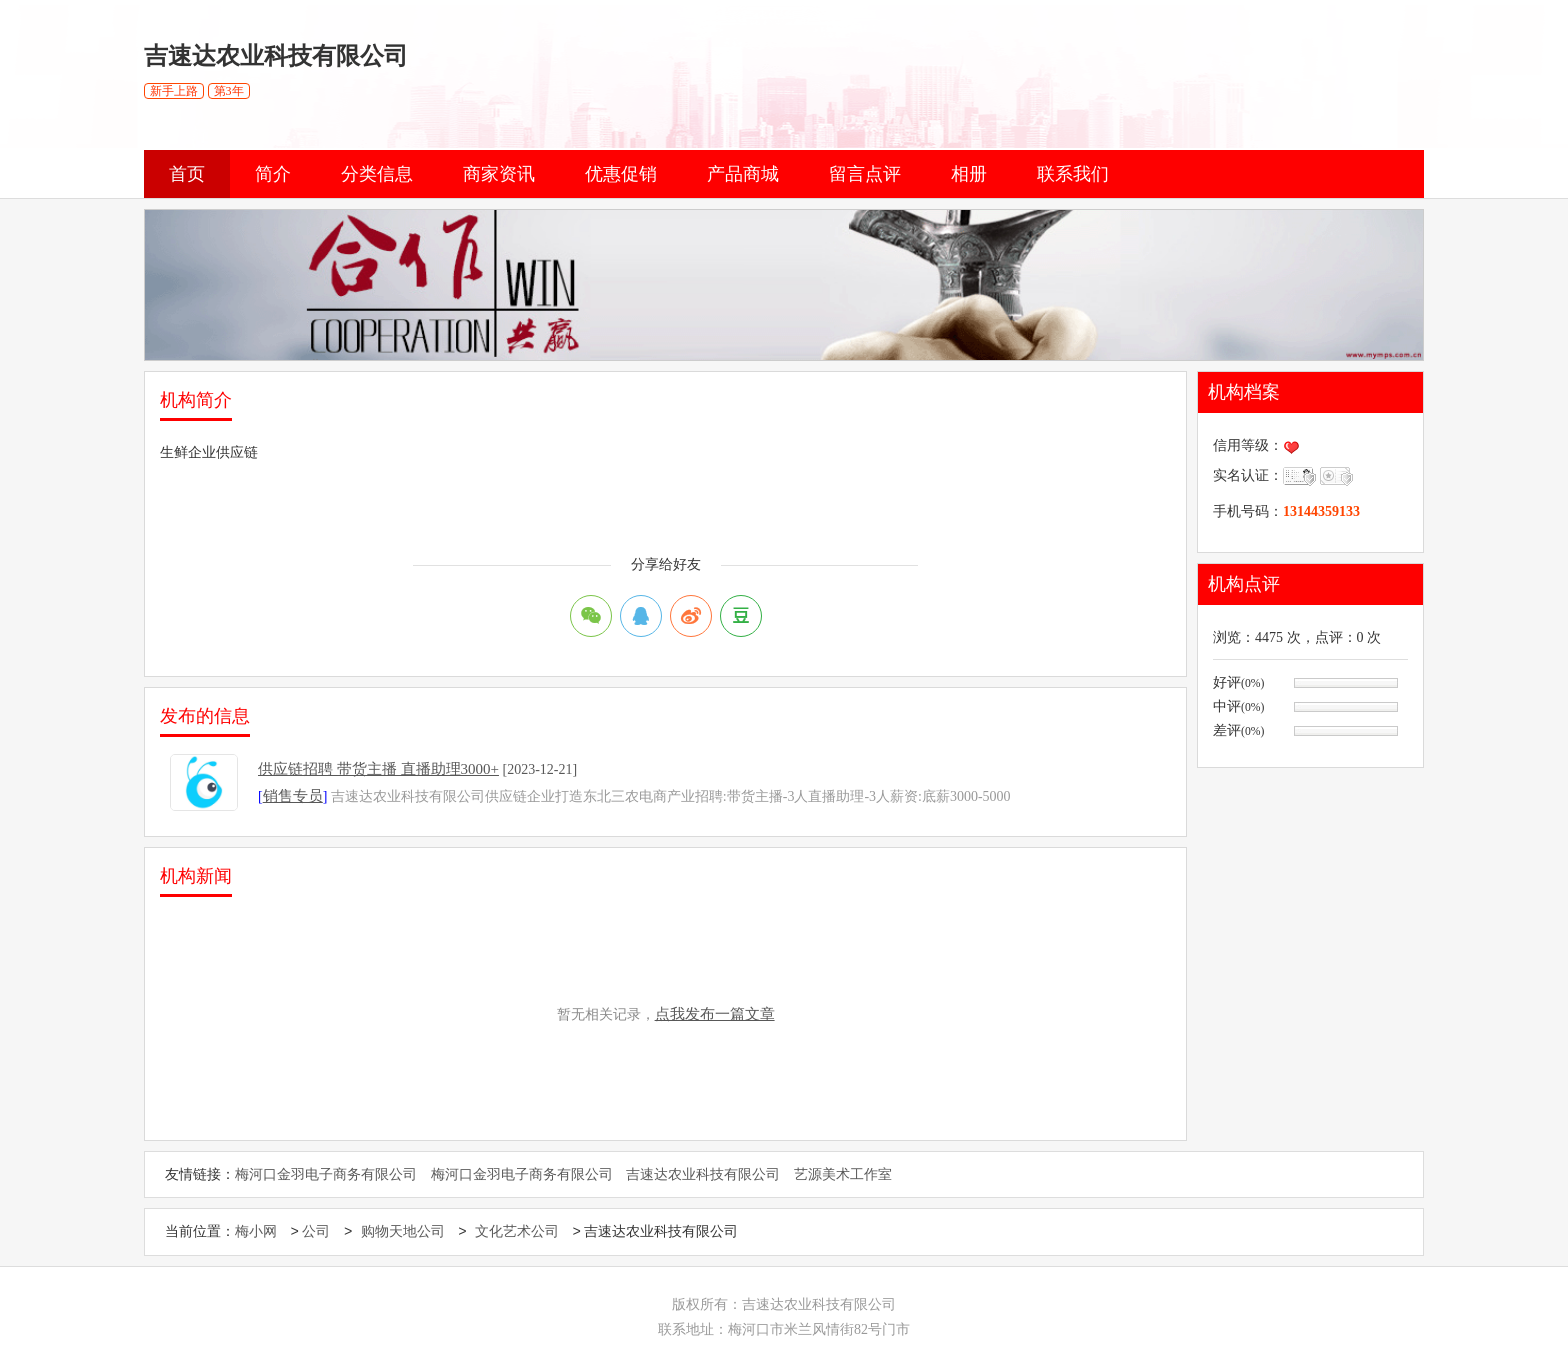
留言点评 (865, 174)
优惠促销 (621, 174)
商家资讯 (499, 174)
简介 (273, 174)
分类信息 (377, 174)
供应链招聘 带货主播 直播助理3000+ (378, 769)
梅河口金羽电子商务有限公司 (326, 1174)
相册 (969, 174)
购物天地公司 (403, 1232)
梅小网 (256, 1232)
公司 (316, 1232)
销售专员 (293, 796)
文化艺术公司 (517, 1232)
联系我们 (1073, 174)
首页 (187, 174)
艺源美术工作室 (843, 1174)
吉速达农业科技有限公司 (703, 1174)
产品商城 (743, 174)
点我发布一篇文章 (715, 1014)
